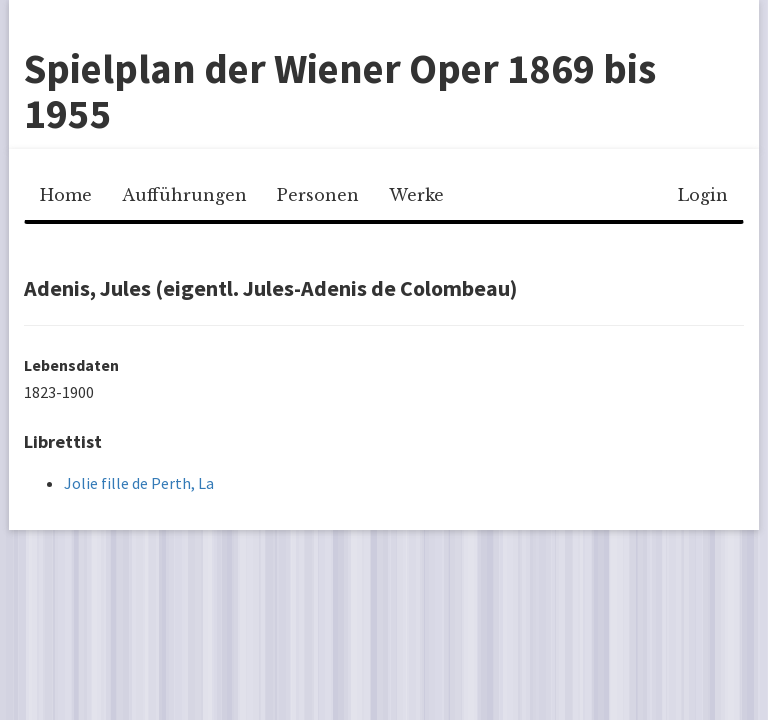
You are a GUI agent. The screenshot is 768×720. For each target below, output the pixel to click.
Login (703, 195)
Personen (318, 195)
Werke (416, 195)
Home (66, 195)
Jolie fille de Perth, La (139, 483)
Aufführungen (184, 195)
